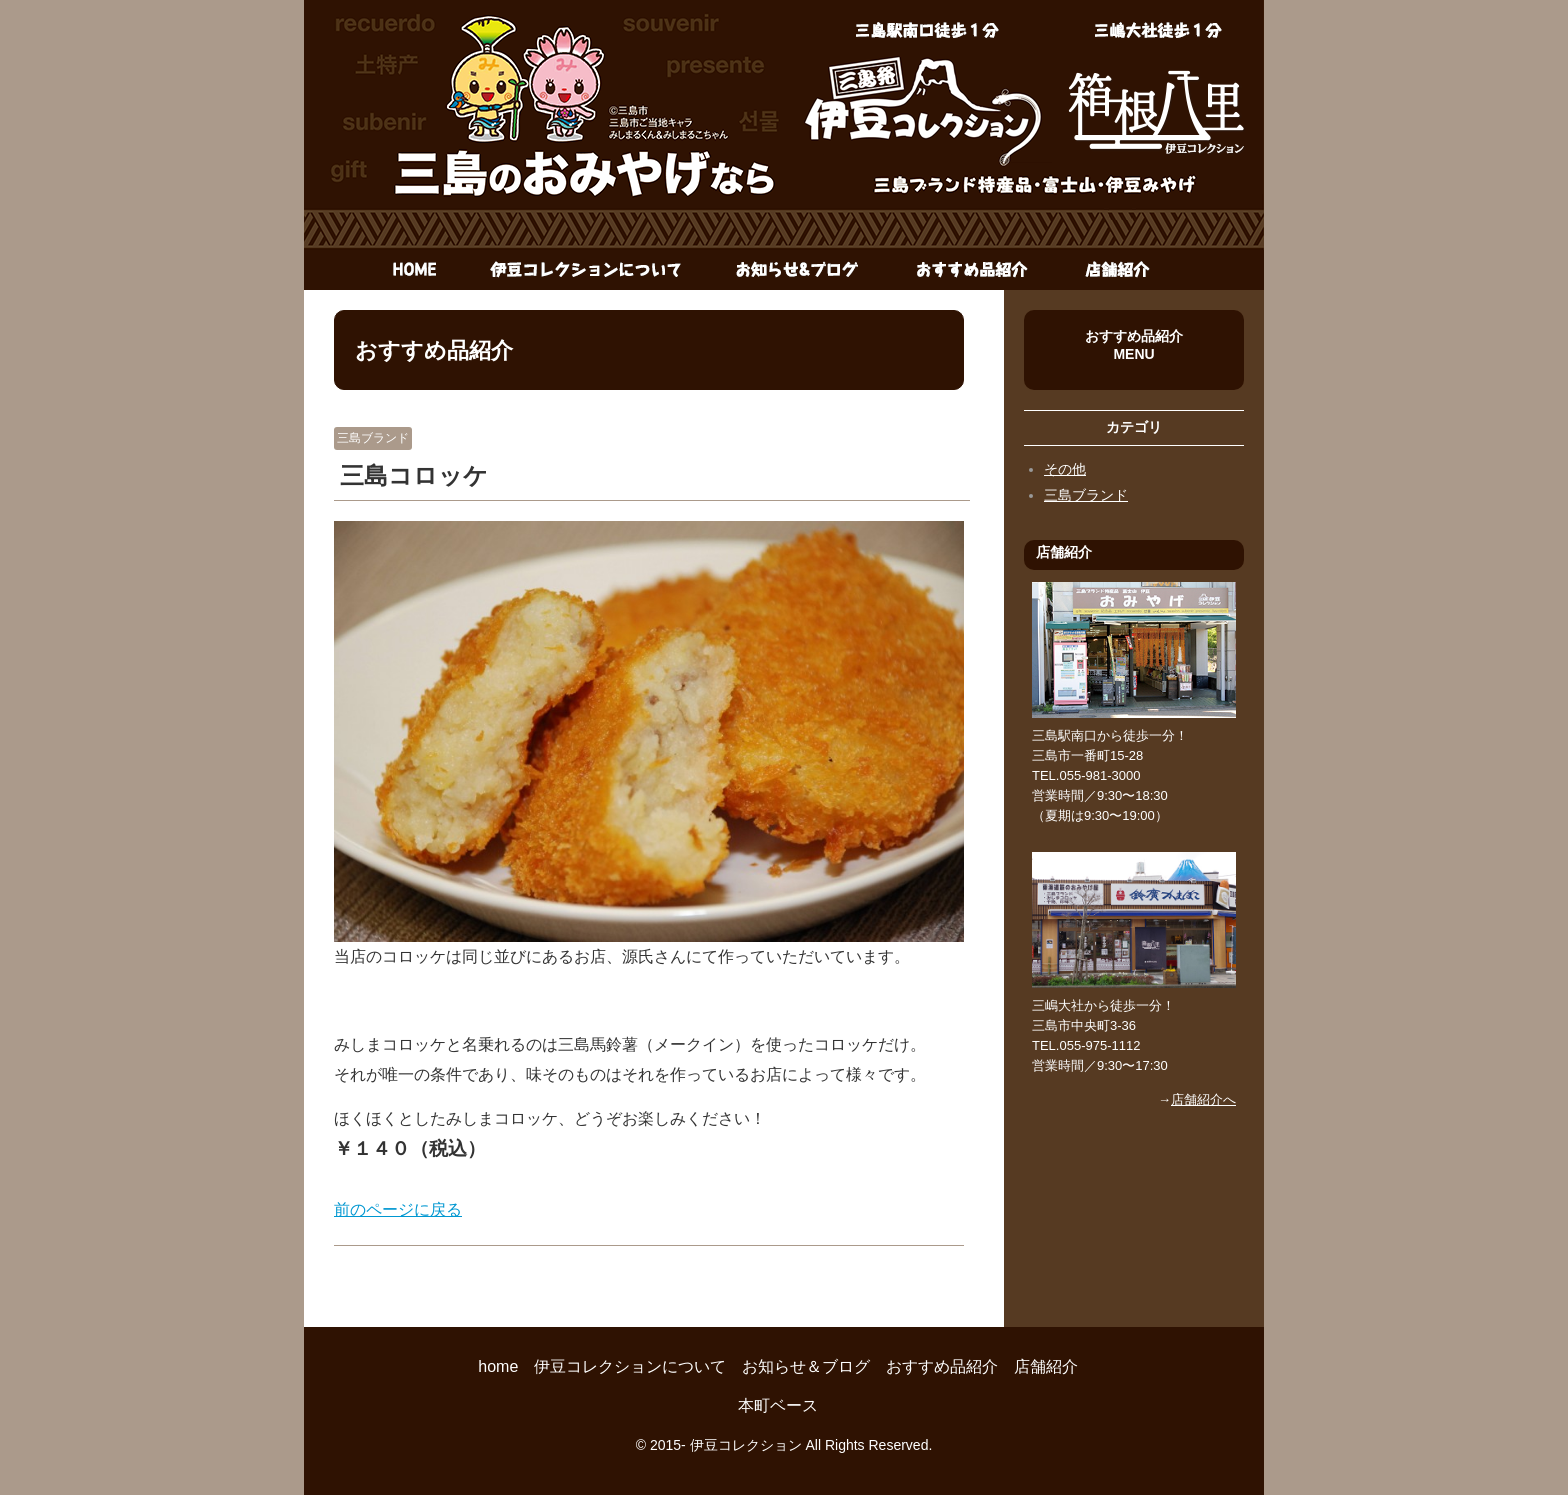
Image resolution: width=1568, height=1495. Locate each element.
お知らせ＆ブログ (799, 270)
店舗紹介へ (1203, 1099)
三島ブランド (373, 438)
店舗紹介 (1114, 270)
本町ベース (778, 1405)
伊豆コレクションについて (586, 270)
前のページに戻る (398, 1209)
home (404, 270)
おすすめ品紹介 (971, 270)
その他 (1065, 469)
